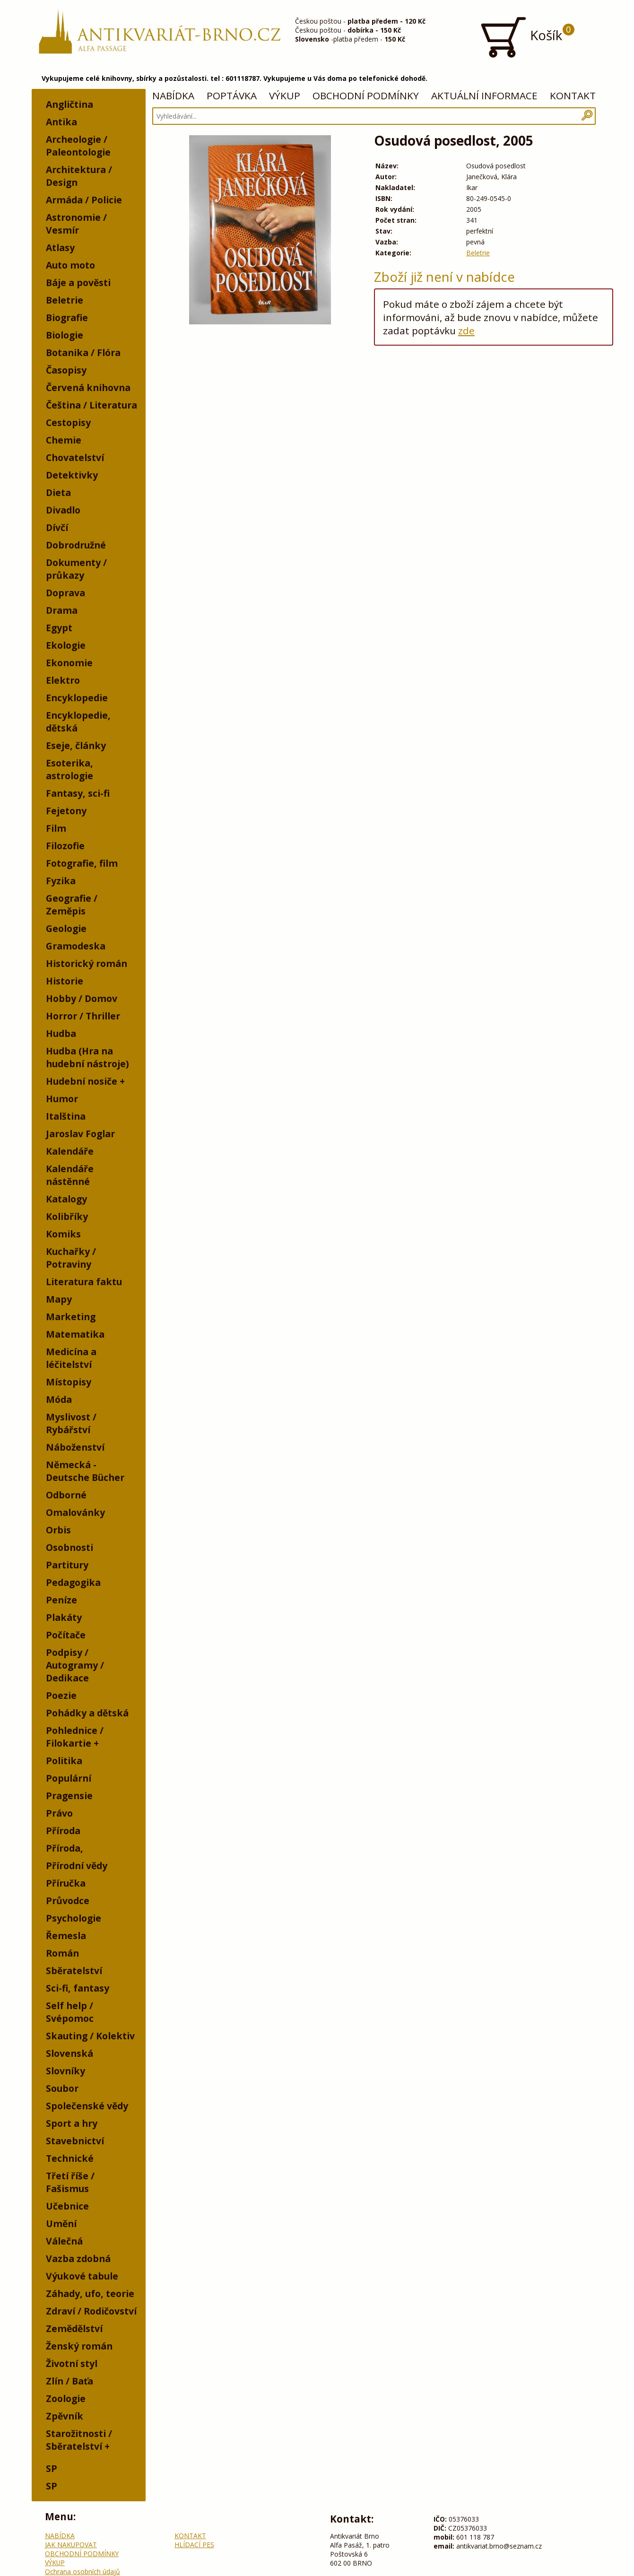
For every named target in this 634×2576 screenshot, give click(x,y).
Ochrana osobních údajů (82, 2571)
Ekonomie (69, 662)
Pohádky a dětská (87, 1712)
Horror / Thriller (83, 1016)
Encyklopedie (77, 697)
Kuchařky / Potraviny (71, 1258)
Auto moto (70, 265)
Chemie (63, 440)
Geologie (66, 928)
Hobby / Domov (81, 998)
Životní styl (71, 2363)
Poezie (61, 1695)
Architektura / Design (79, 176)
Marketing (71, 1316)
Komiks (63, 1233)
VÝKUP (284, 95)
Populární (68, 1778)
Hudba (61, 1033)
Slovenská (69, 2053)
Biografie (67, 317)
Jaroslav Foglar (80, 1133)
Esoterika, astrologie (69, 769)
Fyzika (61, 880)
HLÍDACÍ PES (194, 2544)
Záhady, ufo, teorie (90, 2293)
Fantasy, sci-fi (78, 793)
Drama (62, 610)
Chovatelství (75, 457)
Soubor (62, 2088)
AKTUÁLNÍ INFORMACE (484, 95)
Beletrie (64, 300)
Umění (61, 2223)
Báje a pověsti (78, 282)
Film (56, 828)
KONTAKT (573, 95)
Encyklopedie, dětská (78, 721)
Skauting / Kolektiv (90, 2035)
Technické (70, 2158)
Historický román (86, 963)
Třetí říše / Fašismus (70, 2182)
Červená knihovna (88, 387)
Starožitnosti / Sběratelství (79, 2440)
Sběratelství (74, 1970)
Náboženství (75, 1447)
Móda (59, 1399)
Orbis (58, 1529)
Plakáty (64, 1617)
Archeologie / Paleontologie (78, 145)
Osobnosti (69, 1547)
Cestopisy (68, 422)
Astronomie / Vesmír (76, 223)
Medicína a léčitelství (71, 1358)
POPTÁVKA (232, 95)
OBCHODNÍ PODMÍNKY (366, 95)
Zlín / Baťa (69, 2381)
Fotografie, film (82, 863)
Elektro (63, 680)
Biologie (64, 335)
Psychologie (73, 1918)
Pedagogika (73, 1582)
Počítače (66, 1634)
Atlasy (60, 247)
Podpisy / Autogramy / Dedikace (75, 1665)
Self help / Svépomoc (70, 2012)
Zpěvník (64, 2416)
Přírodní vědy (76, 1865)
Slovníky (65, 2070)
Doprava (65, 592)
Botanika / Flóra (83, 352)
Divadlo (63, 510)
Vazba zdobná (78, 2258)
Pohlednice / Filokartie (75, 1736)
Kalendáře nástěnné (70, 1175)
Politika (64, 1760)
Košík (526, 37)
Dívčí (57, 527)
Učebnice (67, 2206)
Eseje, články (76, 745)
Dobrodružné (76, 545)
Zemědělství (74, 2328)
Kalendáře (70, 1151)
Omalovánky (75, 1512)
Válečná (64, 2241)
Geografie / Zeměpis (71, 904)
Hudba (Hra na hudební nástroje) (87, 1057)
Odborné (66, 1494)
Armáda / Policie (84, 199)
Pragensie (69, 1795)
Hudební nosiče (81, 1081)
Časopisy (66, 370)
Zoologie (66, 2398)
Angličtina (69, 104)
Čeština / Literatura (91, 405)
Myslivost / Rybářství (71, 1423)
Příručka (66, 1883)
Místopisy (68, 1381)
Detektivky (72, 475)
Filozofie (65, 845)
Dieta (58, 492)
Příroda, (64, 1848)
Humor (62, 1098)
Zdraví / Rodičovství (91, 2311)
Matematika (75, 1334)
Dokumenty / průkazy (76, 569)
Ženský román (79, 2346)
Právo (59, 1813)
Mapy (59, 1299)
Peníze (61, 1599)
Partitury (67, 1564)
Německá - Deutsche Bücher (85, 1471)
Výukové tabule (82, 2276)
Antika (61, 121)
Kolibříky (67, 1216)
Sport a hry (71, 2123)
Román (62, 1953)
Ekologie (66, 645)
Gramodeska (75, 946)
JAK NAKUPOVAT (71, 2544)
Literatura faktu (84, 1281)
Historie (64, 981)
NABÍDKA (173, 95)
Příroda (63, 1830)
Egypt (59, 627)
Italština (66, 1116)
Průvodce (67, 1900)
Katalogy (66, 1198)
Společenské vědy (87, 2105)
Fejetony (66, 810)
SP (51, 2468)
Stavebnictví (75, 2140)
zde (466, 330)
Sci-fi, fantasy (77, 1988)
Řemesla (66, 1935)
